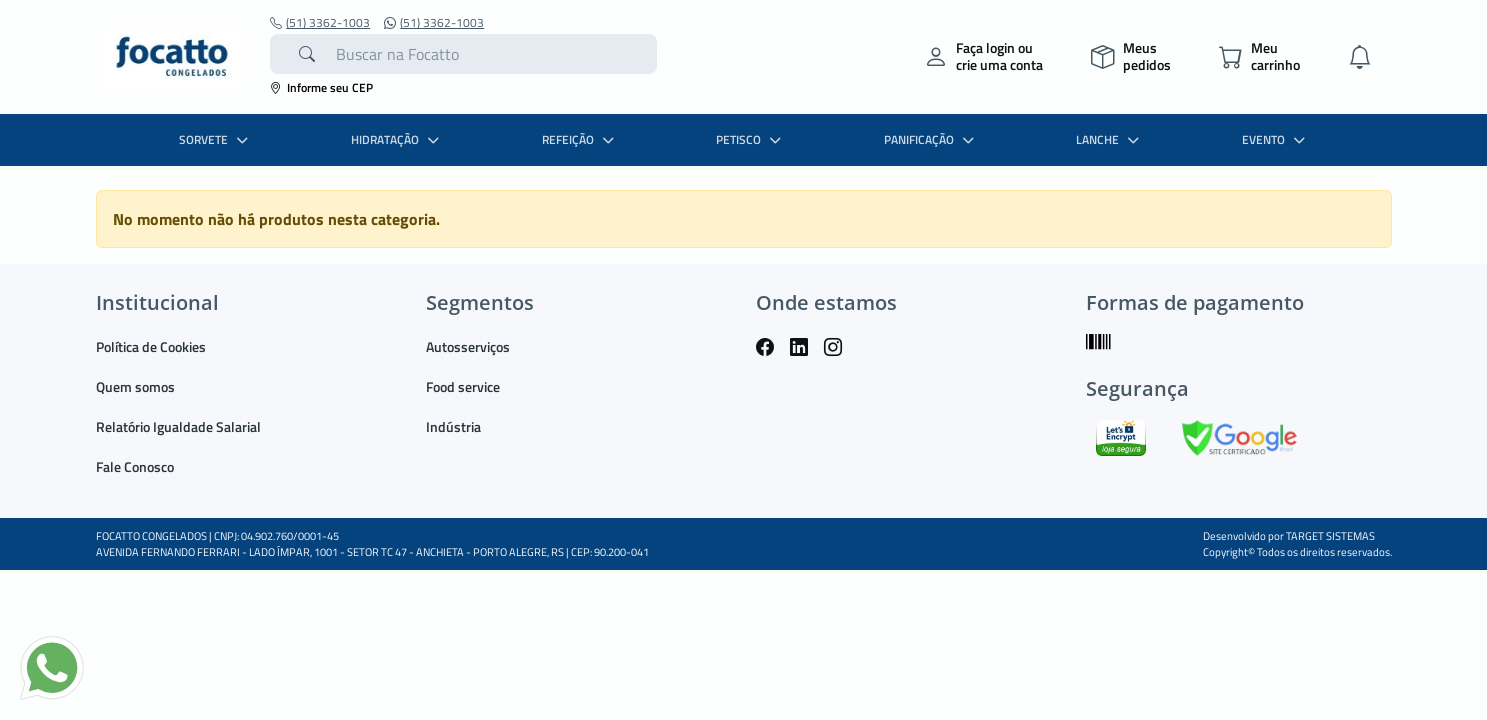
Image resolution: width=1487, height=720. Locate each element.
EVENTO (1276, 139)
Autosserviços (468, 346)
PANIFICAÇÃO (931, 139)
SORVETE (216, 139)
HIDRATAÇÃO (397, 139)
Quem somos (135, 386)
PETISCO (751, 139)
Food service (463, 386)
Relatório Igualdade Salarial (178, 426)
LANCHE (1110, 139)
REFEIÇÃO (580, 139)
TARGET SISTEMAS (1330, 536)
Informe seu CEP (321, 87)
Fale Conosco (135, 466)
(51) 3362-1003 (320, 23)
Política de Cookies (151, 346)
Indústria (453, 426)
